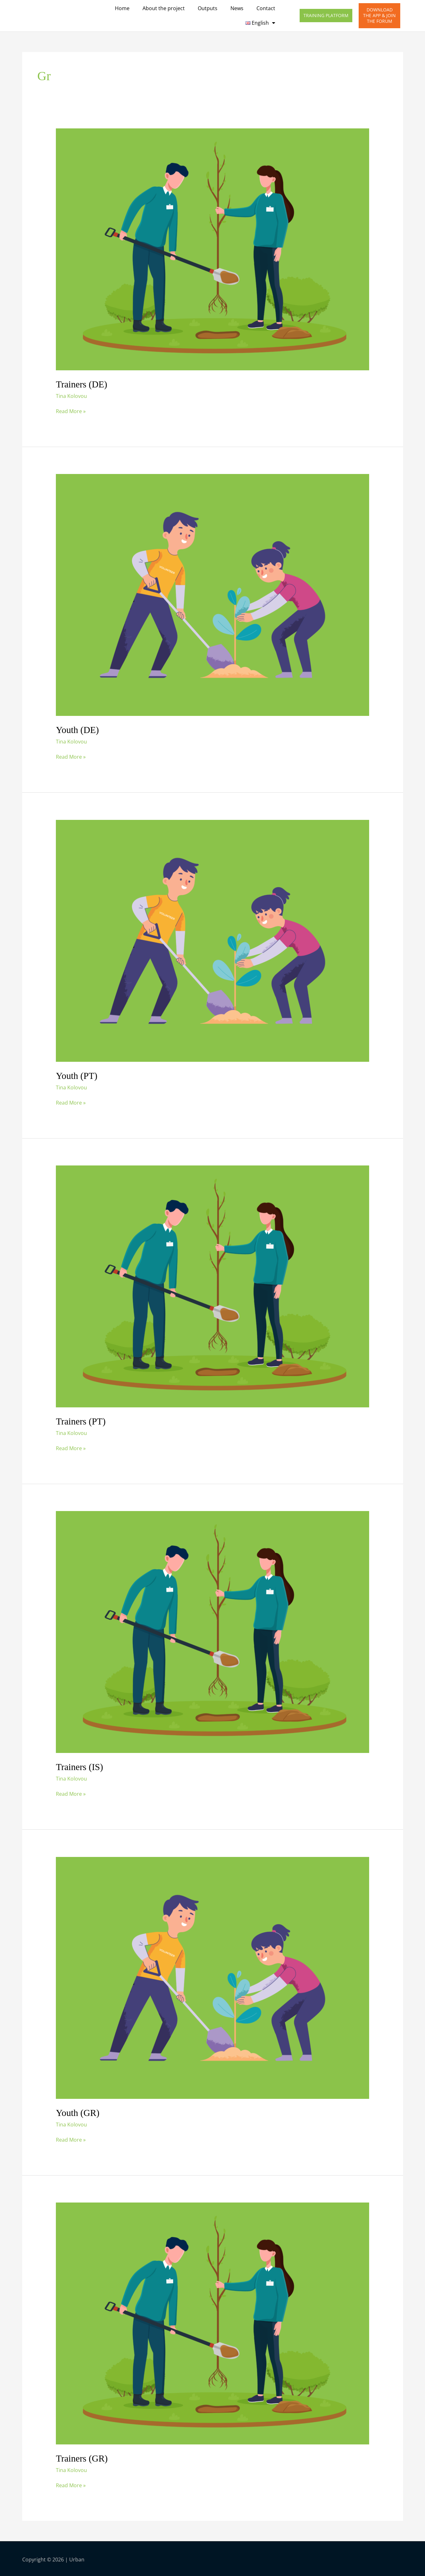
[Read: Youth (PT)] (212, 939)
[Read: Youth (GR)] (212, 1975)
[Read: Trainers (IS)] (212, 1630)
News (236, 8)
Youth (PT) (77, 1075)
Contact (265, 8)
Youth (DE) (78, 729)
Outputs (207, 8)
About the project (164, 8)
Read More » (71, 410)
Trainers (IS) (80, 1766)
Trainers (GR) (82, 2456)
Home (122, 8)
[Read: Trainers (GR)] (212, 2321)
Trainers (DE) (82, 384)
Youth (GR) (78, 2111)
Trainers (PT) (81, 1420)
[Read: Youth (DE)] (212, 594)
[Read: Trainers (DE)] (212, 248)
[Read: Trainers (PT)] (212, 1285)
